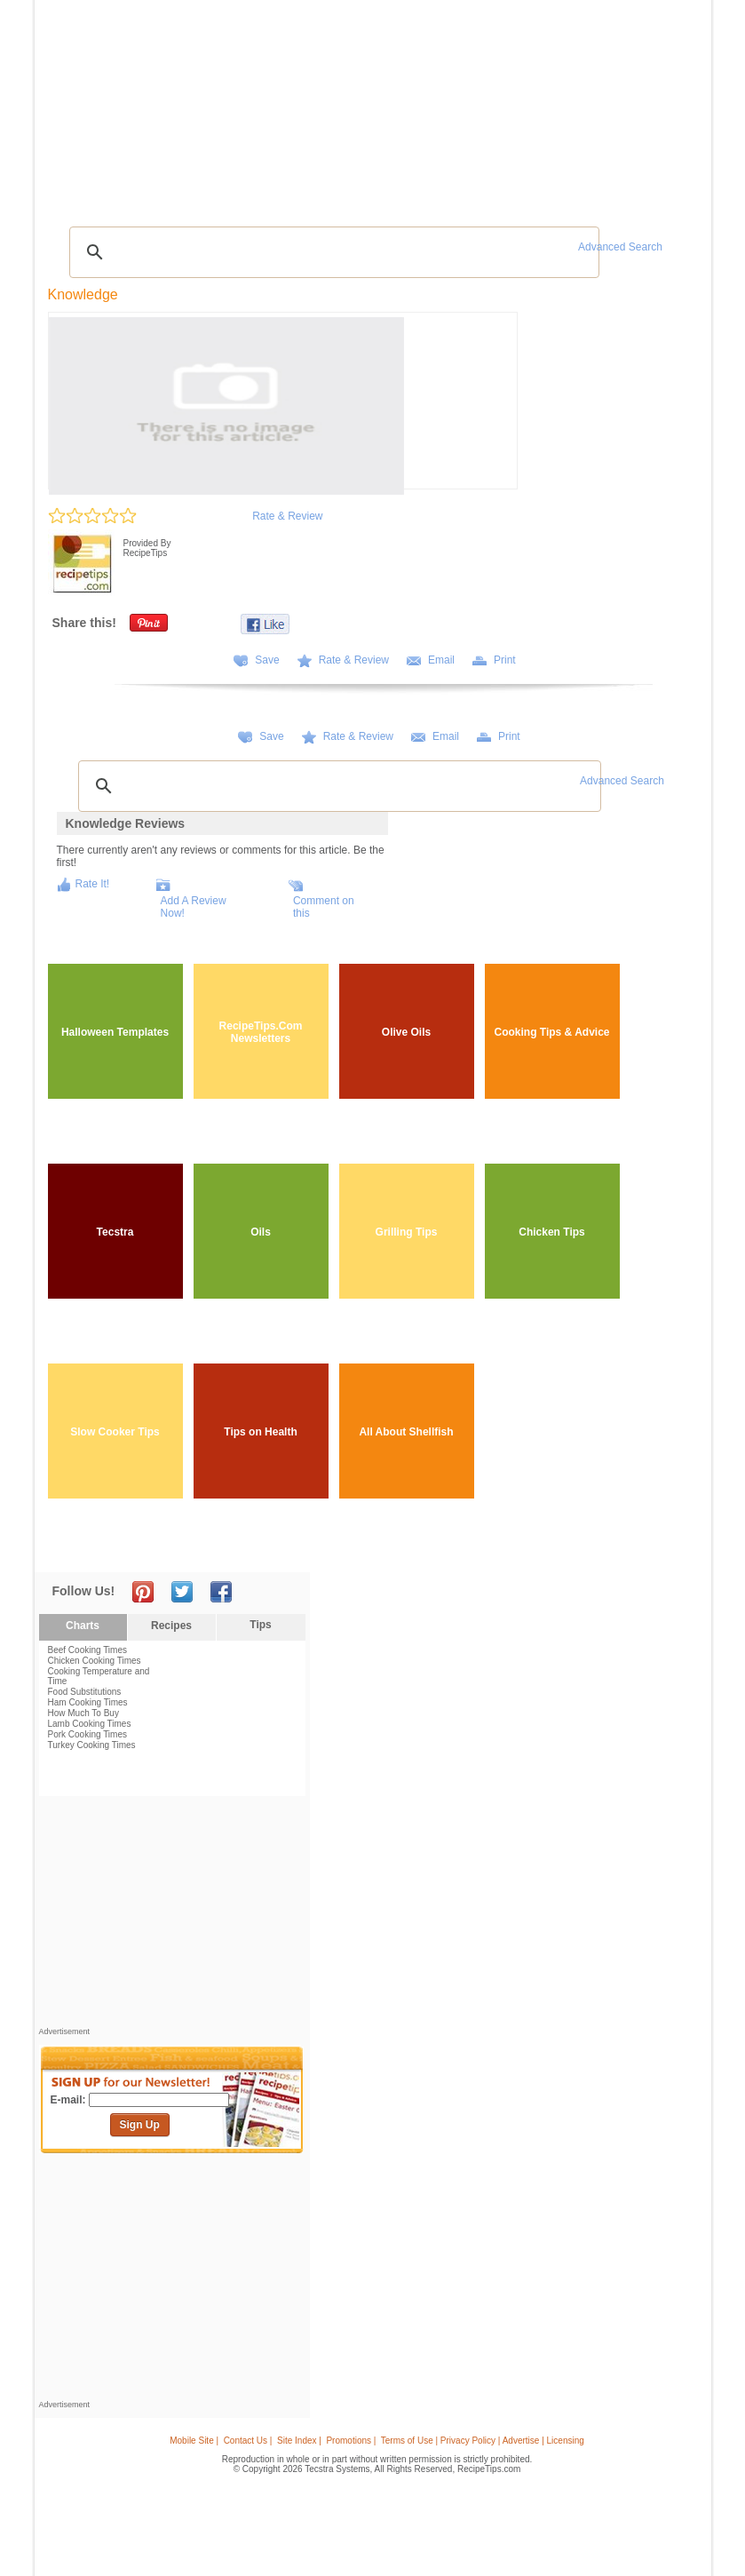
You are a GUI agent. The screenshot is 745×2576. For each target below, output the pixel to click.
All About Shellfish (406, 1432)
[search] (332, 252)
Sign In (672, 107)
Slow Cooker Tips (114, 1432)
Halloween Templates (115, 1032)
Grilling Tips (407, 1232)
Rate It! (92, 884)
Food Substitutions (85, 1692)
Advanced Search (620, 247)
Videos (251, 105)
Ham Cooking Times (88, 1702)
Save (267, 660)
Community (303, 105)
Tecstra (115, 1232)
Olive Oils (406, 1032)
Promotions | (351, 2440)
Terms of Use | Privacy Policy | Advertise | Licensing (482, 2440)
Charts (82, 1625)
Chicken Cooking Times (94, 1661)
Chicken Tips (551, 1232)
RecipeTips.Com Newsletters (261, 1032)
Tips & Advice (138, 105)
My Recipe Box (425, 105)
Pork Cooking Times (87, 1734)
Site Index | (299, 2440)
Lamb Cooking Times (89, 1724)
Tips (260, 1624)
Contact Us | (248, 2440)
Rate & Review (287, 516)
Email (441, 660)
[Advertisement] (375, 173)
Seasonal (361, 105)
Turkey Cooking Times (92, 1745)
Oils (260, 1232)
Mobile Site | (194, 2440)
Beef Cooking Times (88, 1650)
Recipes (76, 105)
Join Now (633, 107)
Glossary (204, 105)
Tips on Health (260, 1432)
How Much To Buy (83, 1713)
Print (505, 660)
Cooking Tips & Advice (551, 1032)
